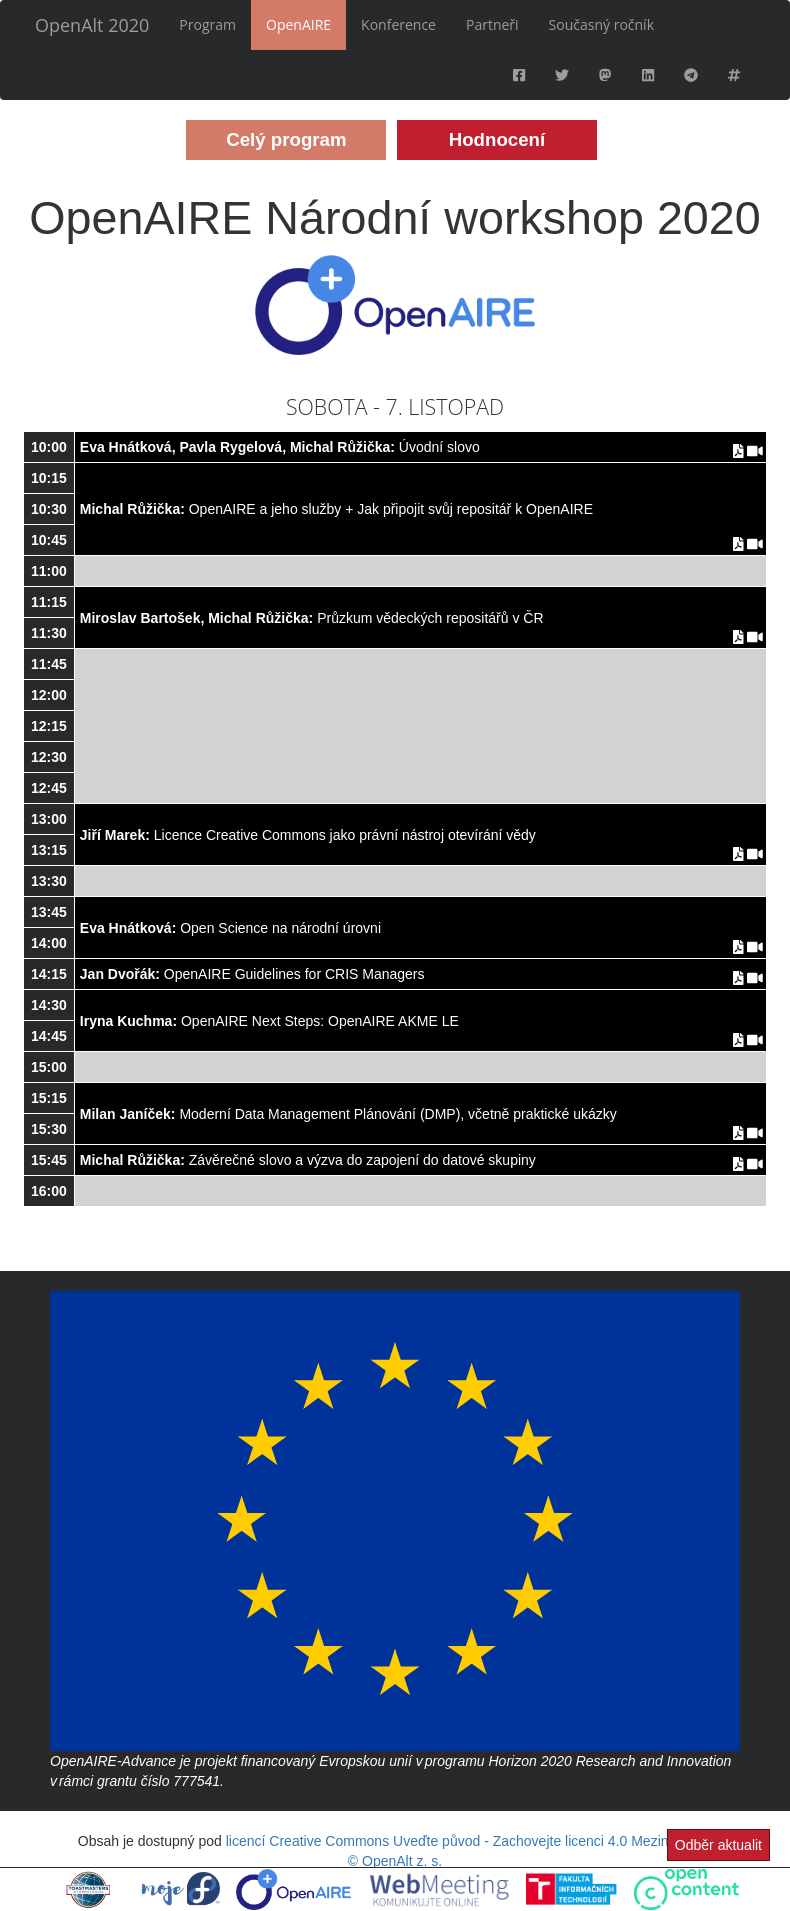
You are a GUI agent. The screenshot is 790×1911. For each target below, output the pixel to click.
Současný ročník (601, 24)
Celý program (286, 139)
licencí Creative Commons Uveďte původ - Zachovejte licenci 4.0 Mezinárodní (467, 1841)
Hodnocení (497, 139)
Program (207, 24)
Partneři (492, 24)
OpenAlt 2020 (92, 25)
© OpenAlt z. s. (395, 1861)
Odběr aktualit (718, 1845)
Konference (398, 24)
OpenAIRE (298, 24)
